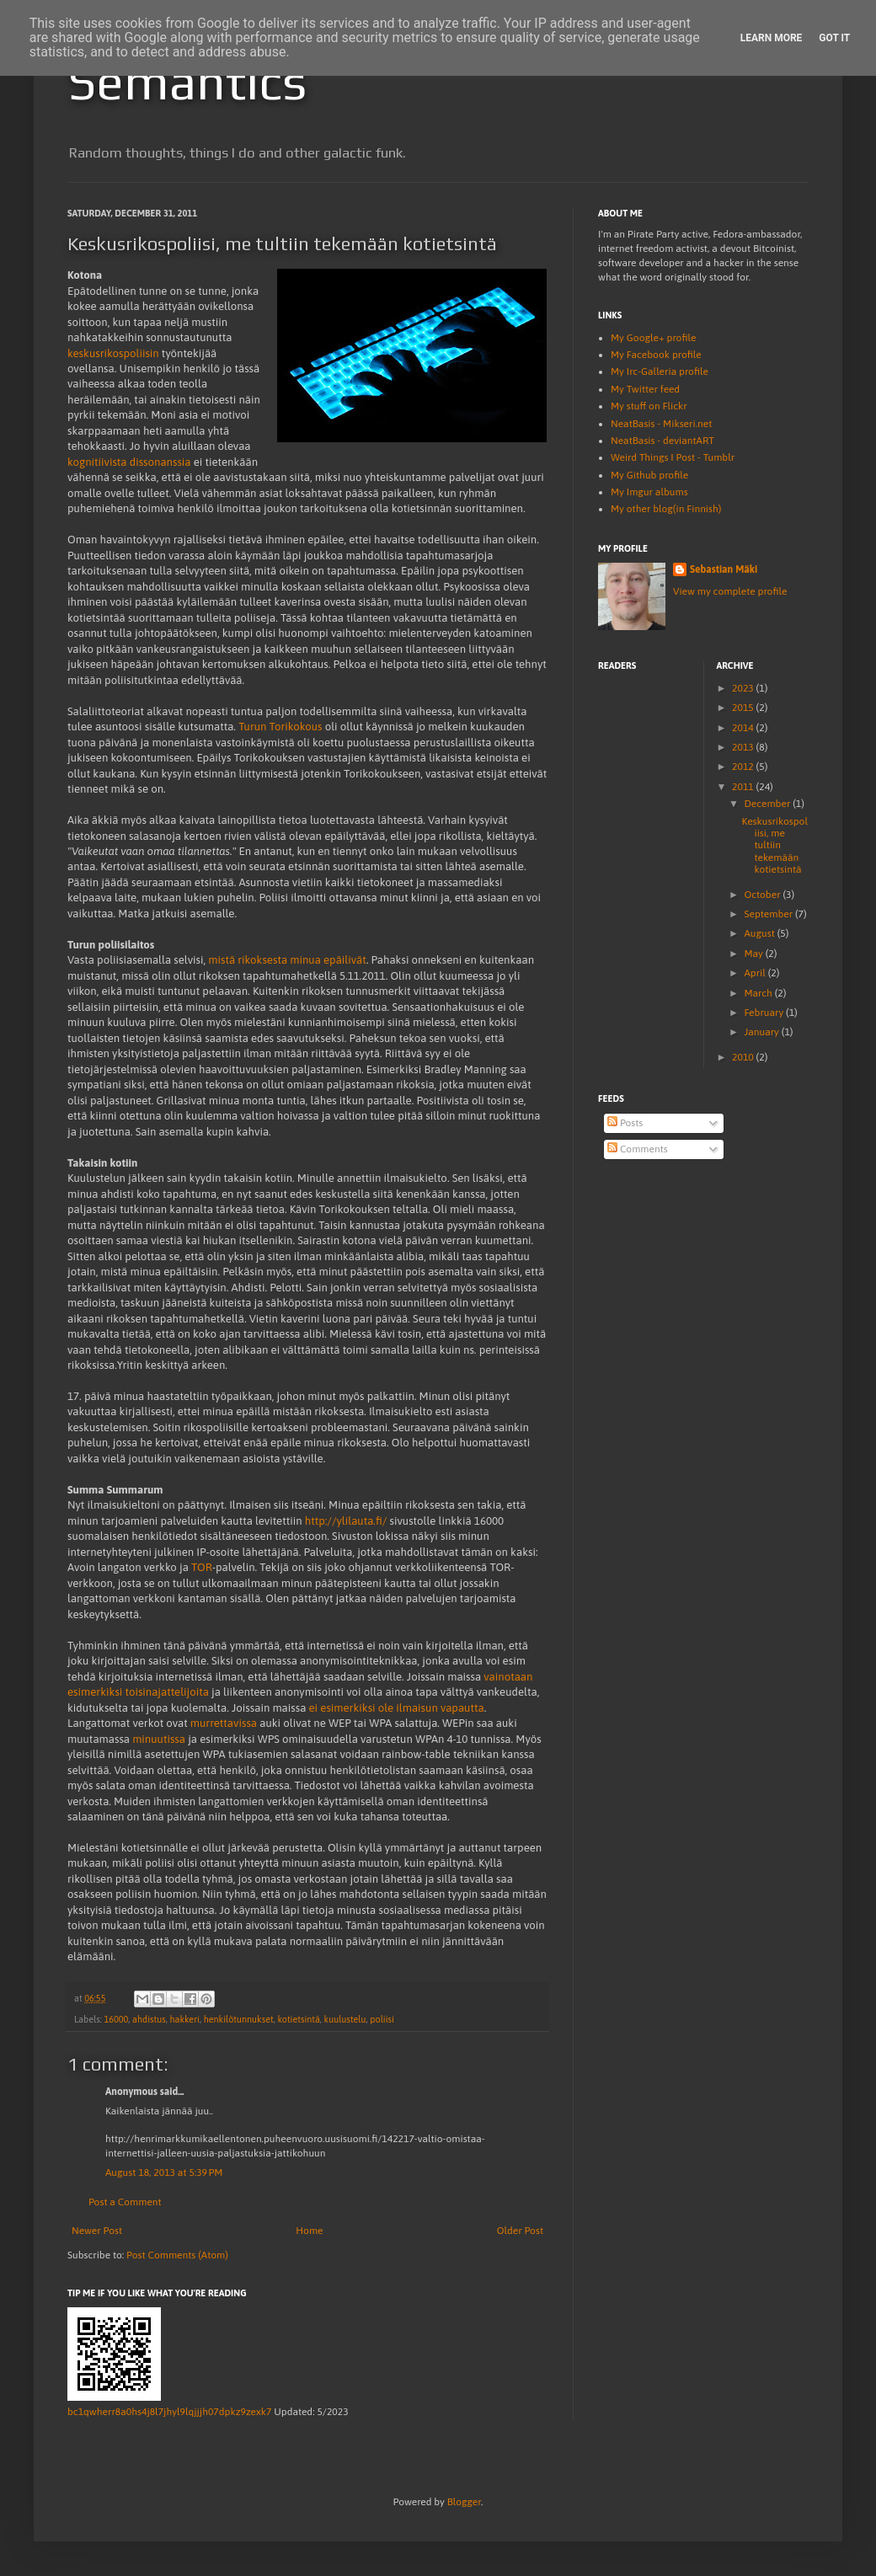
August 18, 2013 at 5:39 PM (163, 2172)
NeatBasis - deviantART (662, 440)
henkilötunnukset (239, 2019)
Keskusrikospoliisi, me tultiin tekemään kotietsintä (774, 845)
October (763, 895)
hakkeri (184, 2019)
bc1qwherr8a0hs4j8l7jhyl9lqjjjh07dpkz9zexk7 (169, 2412)
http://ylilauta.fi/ (346, 1521)
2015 (744, 707)
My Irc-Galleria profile (659, 371)
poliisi (382, 2019)
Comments (637, 1149)
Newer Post (97, 2231)
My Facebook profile (656, 355)
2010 (744, 1057)
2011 (744, 787)
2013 (744, 747)
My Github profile (649, 475)
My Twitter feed (645, 389)
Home (309, 2231)
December (768, 804)
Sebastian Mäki (723, 569)
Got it (834, 38)
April (755, 973)
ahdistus (149, 2019)
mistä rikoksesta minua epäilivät (287, 960)
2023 (744, 688)
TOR (201, 1567)
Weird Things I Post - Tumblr (672, 457)
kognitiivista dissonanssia (129, 462)
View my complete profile (730, 591)
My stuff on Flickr (649, 406)
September (769, 914)
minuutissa (158, 1739)
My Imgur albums (649, 492)
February (765, 1012)
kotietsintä (298, 2019)
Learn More (771, 38)
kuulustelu (345, 2019)
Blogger (464, 2502)
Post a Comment (125, 2202)
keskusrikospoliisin (113, 353)
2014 (744, 728)
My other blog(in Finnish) (666, 509)
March (759, 993)
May (754, 953)
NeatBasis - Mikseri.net (661, 424)
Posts (625, 1123)
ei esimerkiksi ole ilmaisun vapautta (396, 1708)
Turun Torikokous (280, 726)
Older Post (520, 2231)
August (760, 933)
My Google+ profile (653, 338)
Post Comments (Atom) (177, 2255)
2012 (744, 766)
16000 (116, 2019)
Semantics (187, 81)
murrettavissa (223, 1723)
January (762, 1032)
